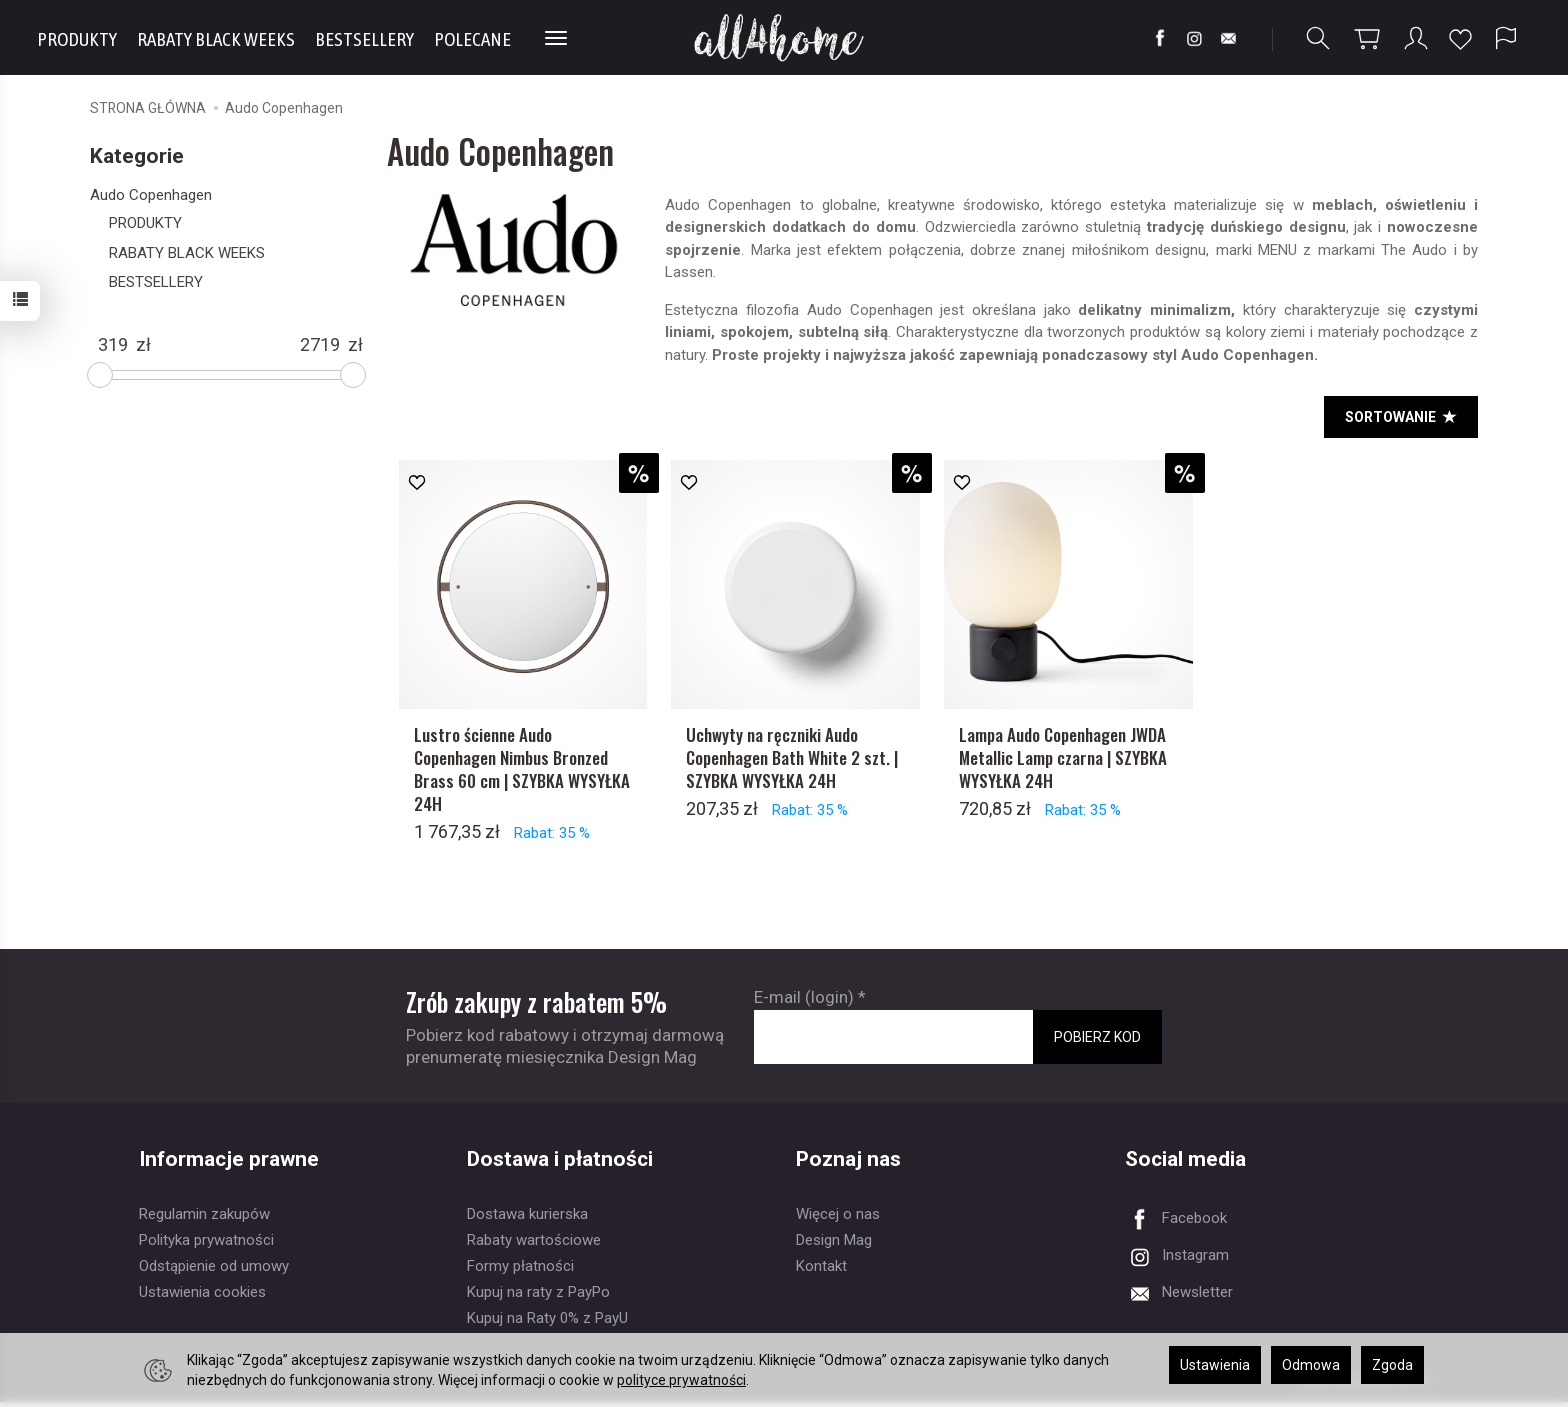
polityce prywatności (681, 1380)
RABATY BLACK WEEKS (216, 39)
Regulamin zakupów (204, 1219)
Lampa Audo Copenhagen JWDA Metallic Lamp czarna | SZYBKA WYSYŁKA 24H (1063, 762)
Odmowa (1311, 1365)
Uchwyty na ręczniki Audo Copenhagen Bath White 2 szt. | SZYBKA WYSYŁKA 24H (792, 762)
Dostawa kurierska (527, 1219)
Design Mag (834, 1245)
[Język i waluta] (1506, 38)
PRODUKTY (77, 39)
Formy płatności (520, 1271)
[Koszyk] (1367, 38)
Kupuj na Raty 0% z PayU (547, 1323)
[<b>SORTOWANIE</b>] (1401, 417)
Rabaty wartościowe (534, 1245)
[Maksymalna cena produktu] (320, 345)
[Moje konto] (1416, 38)
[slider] (100, 375)
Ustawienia (1215, 1365)
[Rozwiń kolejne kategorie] (556, 39)
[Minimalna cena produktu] (113, 345)
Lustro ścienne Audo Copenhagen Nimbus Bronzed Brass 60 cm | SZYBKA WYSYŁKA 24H (522, 774)
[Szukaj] (1318, 38)
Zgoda (1392, 1365)
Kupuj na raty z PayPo (538, 1297)
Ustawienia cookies (202, 1297)
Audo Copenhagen (151, 195)
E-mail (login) (804, 1002)
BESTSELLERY (364, 39)
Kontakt (821, 1271)
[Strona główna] (784, 37)
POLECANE (472, 39)
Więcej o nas (838, 1219)
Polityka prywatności (206, 1245)
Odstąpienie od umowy (214, 1271)
